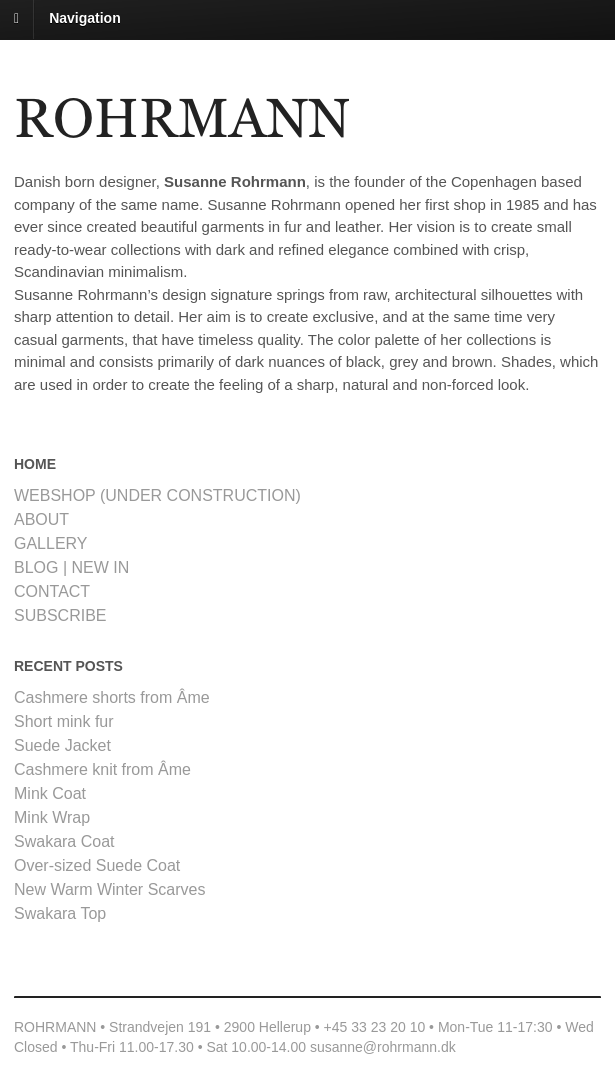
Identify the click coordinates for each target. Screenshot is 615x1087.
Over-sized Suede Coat (97, 865)
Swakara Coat (64, 841)
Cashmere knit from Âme (102, 769)
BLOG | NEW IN (71, 567)
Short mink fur (64, 721)
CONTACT (52, 591)
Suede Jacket (62, 745)
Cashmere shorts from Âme (112, 697)
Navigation (85, 18)
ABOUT (41, 519)
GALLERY (51, 543)
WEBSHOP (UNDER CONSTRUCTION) (157, 495)
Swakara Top (60, 913)
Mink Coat (50, 793)
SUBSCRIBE (60, 615)
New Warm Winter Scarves (109, 889)
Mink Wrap (52, 817)
